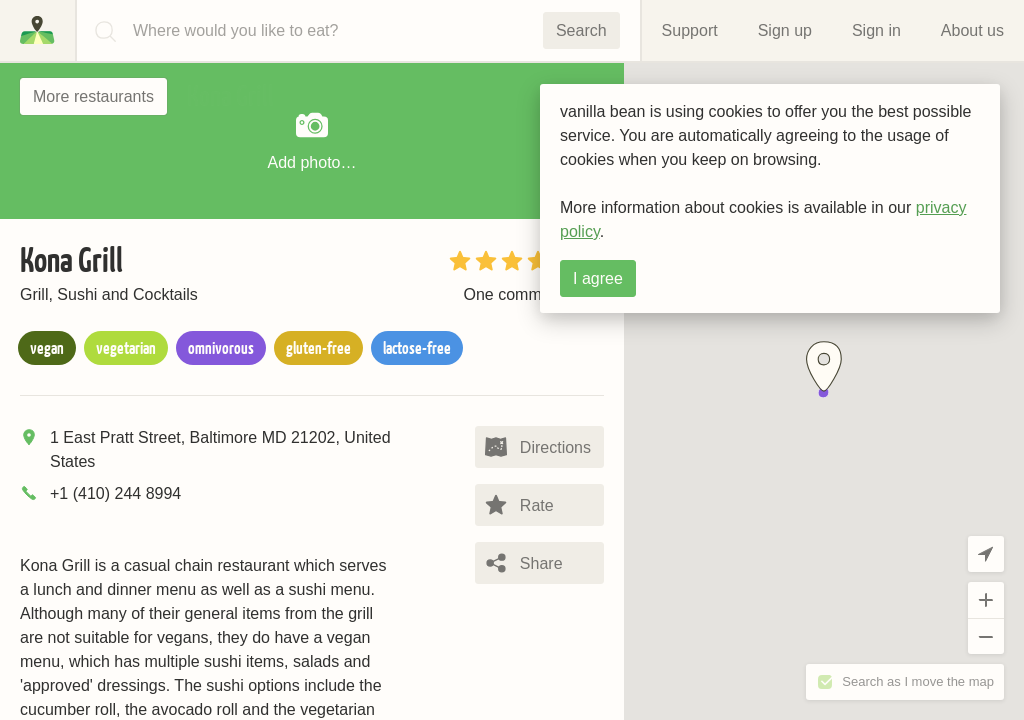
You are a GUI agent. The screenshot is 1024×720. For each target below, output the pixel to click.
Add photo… (312, 139)
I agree (598, 278)
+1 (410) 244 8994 (115, 493)
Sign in (876, 30)
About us (972, 30)
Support (690, 30)
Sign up (785, 30)
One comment (513, 294)
